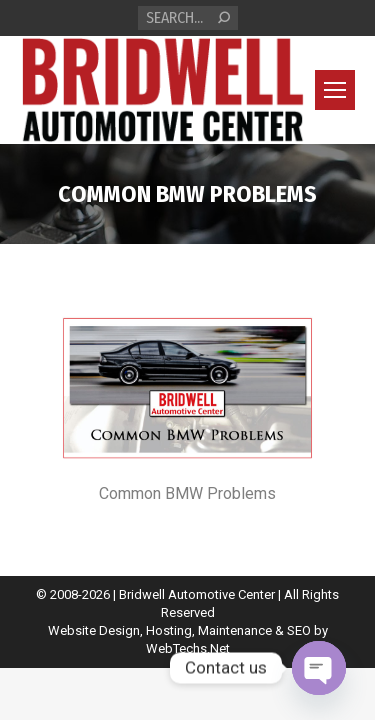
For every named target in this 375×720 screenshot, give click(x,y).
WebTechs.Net (188, 648)
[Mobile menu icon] (335, 90)
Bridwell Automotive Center (197, 594)
